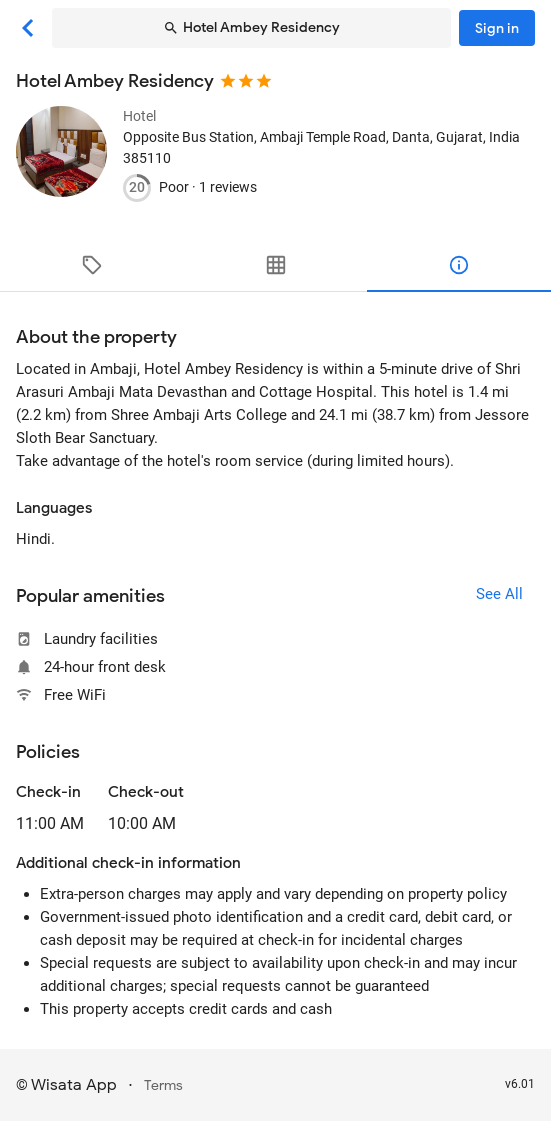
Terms (163, 1085)
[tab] (92, 265)
